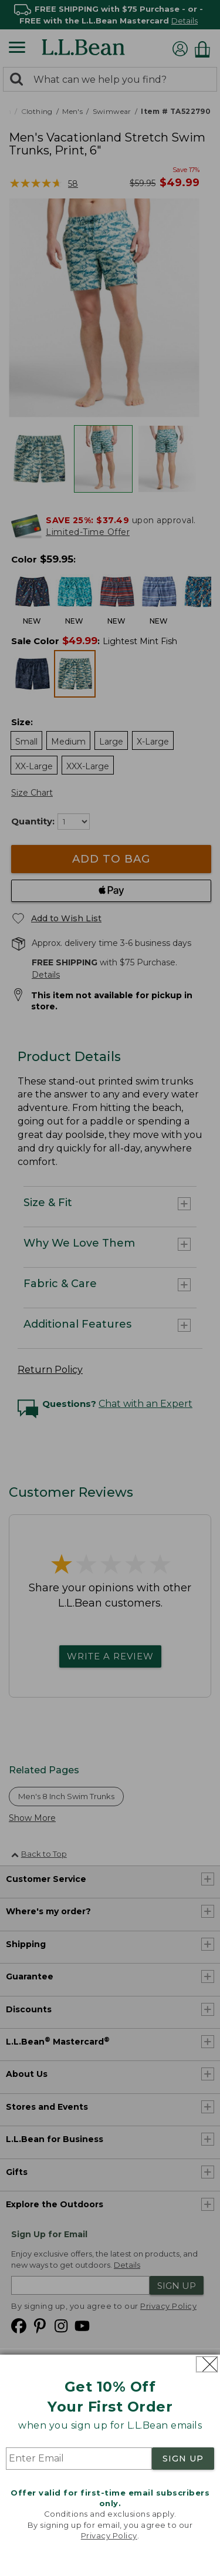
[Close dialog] (207, 2364)
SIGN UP (183, 2458)
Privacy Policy (109, 2535)
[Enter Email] (79, 2458)
